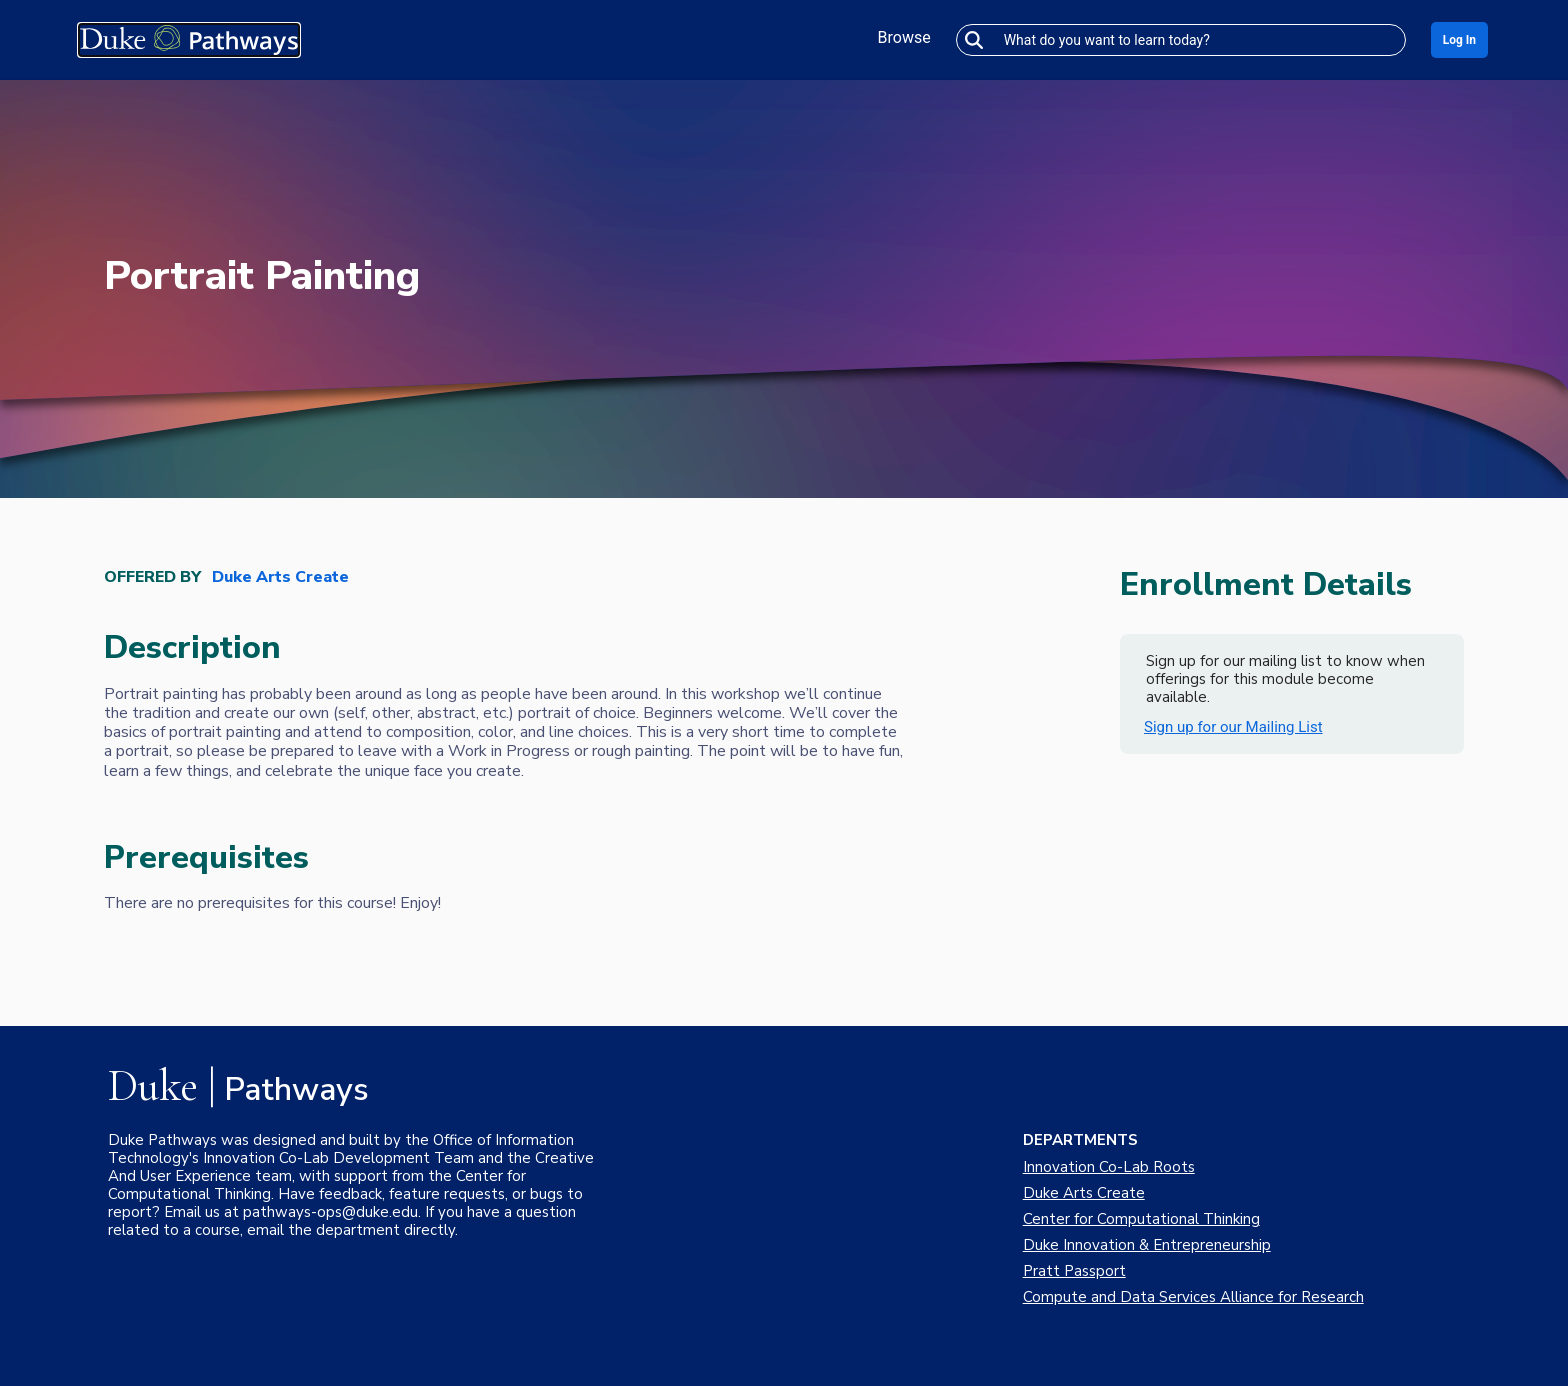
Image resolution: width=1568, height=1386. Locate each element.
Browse (904, 37)
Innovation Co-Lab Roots (1109, 1167)
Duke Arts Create (280, 577)
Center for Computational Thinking (1141, 1219)
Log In (1459, 40)
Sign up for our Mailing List (1233, 727)
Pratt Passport (1074, 1271)
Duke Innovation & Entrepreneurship (1147, 1245)
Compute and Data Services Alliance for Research (1193, 1297)
